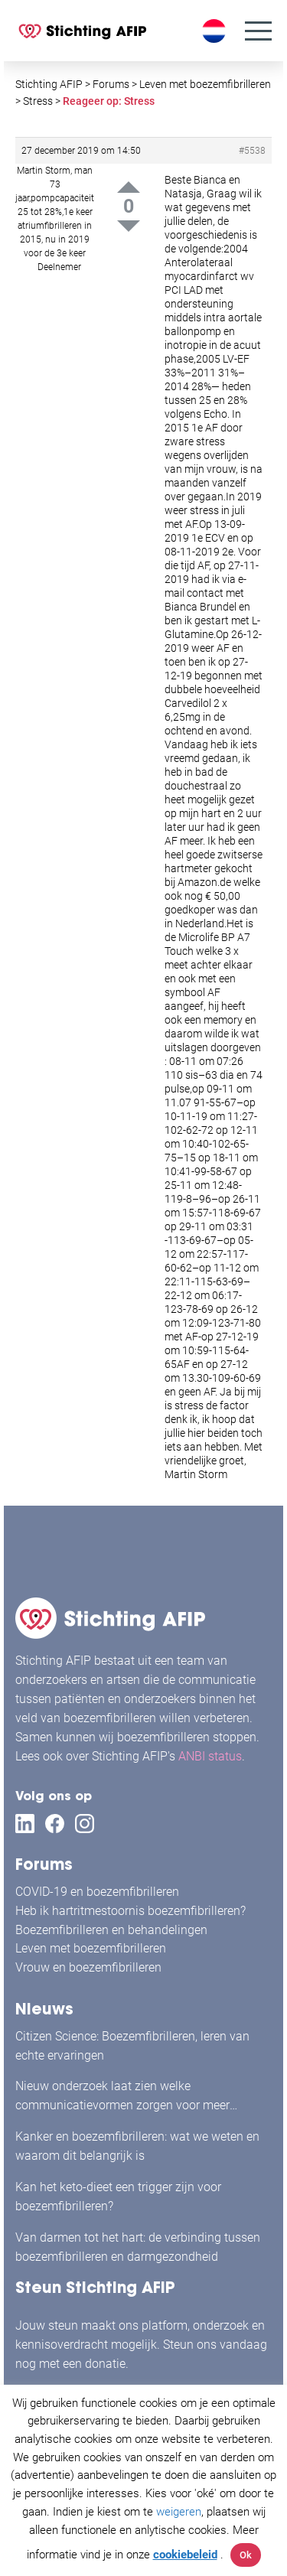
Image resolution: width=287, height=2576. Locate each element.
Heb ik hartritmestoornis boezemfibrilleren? (130, 1911)
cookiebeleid (185, 2554)
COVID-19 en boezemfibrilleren (97, 1891)
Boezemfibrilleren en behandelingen (111, 1930)
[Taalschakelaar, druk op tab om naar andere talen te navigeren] (215, 31)
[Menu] (258, 31)
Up (128, 187)
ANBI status (210, 1756)
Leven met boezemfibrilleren (90, 1948)
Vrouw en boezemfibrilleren (88, 1967)
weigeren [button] (178, 2512)
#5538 (252, 150)
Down (128, 226)
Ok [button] (246, 2555)
